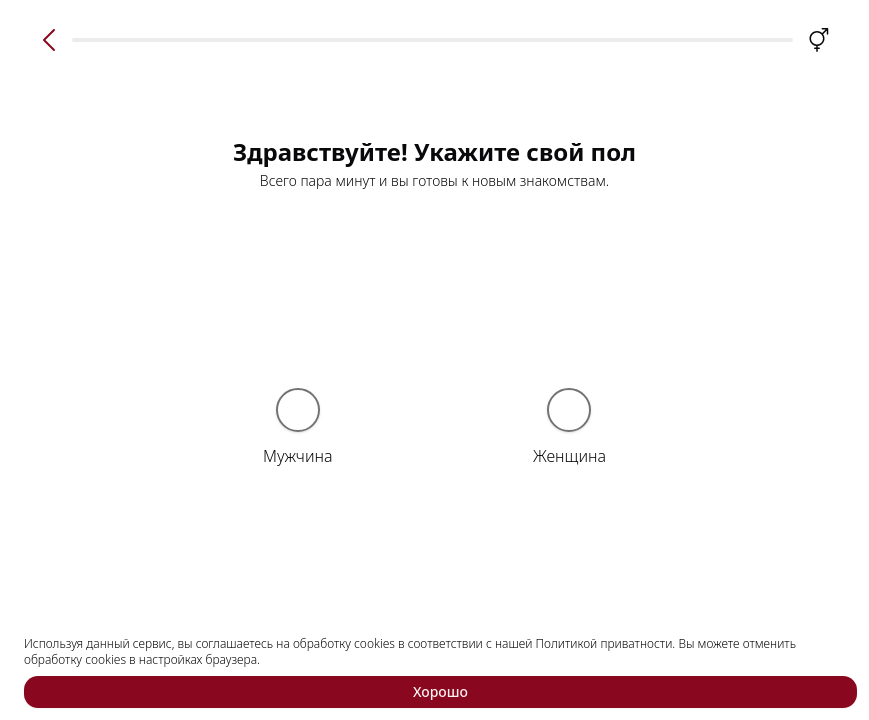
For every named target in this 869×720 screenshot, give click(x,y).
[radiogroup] (435, 432)
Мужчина (298, 456)
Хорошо (440, 691)
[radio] (298, 410)
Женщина (569, 456)
